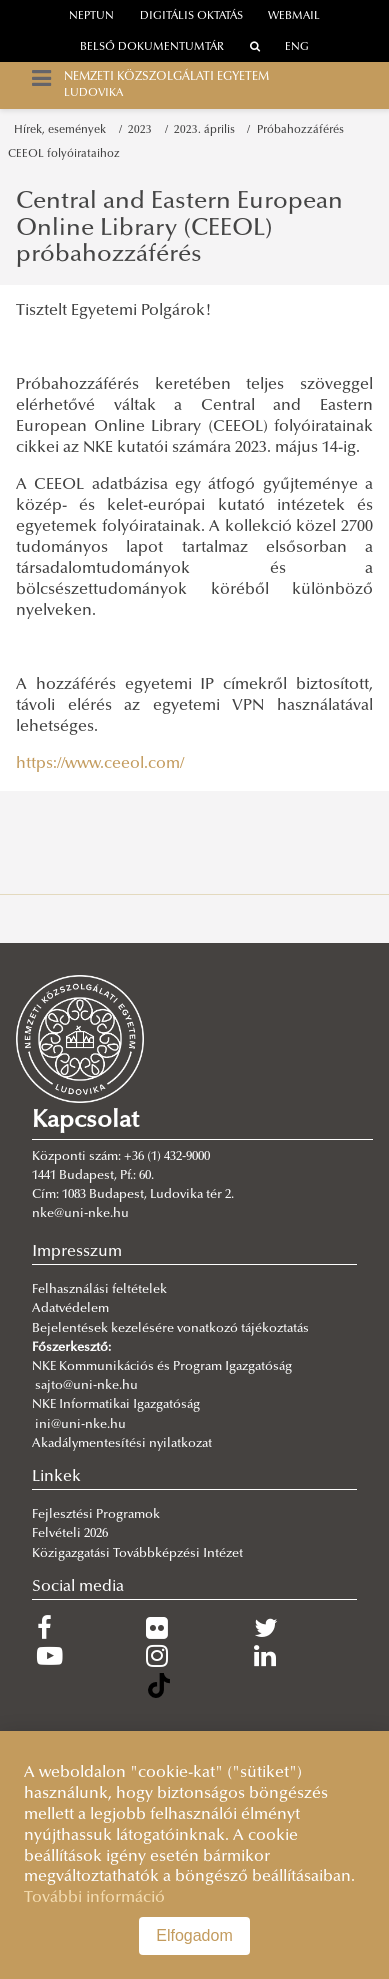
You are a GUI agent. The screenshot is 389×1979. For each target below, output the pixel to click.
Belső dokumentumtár (152, 47)
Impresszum (77, 1252)
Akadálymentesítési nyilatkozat (122, 1444)
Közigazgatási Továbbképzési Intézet (137, 1554)
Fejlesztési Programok (96, 1515)
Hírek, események (63, 130)
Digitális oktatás (191, 16)
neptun (91, 16)
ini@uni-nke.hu (80, 1425)
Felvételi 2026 (70, 1534)
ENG (297, 47)
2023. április (207, 130)
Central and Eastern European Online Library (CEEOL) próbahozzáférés (179, 228)
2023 (143, 130)
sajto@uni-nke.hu (86, 1386)
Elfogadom (194, 1935)
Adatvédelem (70, 1309)
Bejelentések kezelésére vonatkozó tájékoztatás (170, 1329)
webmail (294, 16)
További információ (94, 1898)
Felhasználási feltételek (99, 1290)
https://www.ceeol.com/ (100, 764)
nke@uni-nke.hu (80, 1214)
